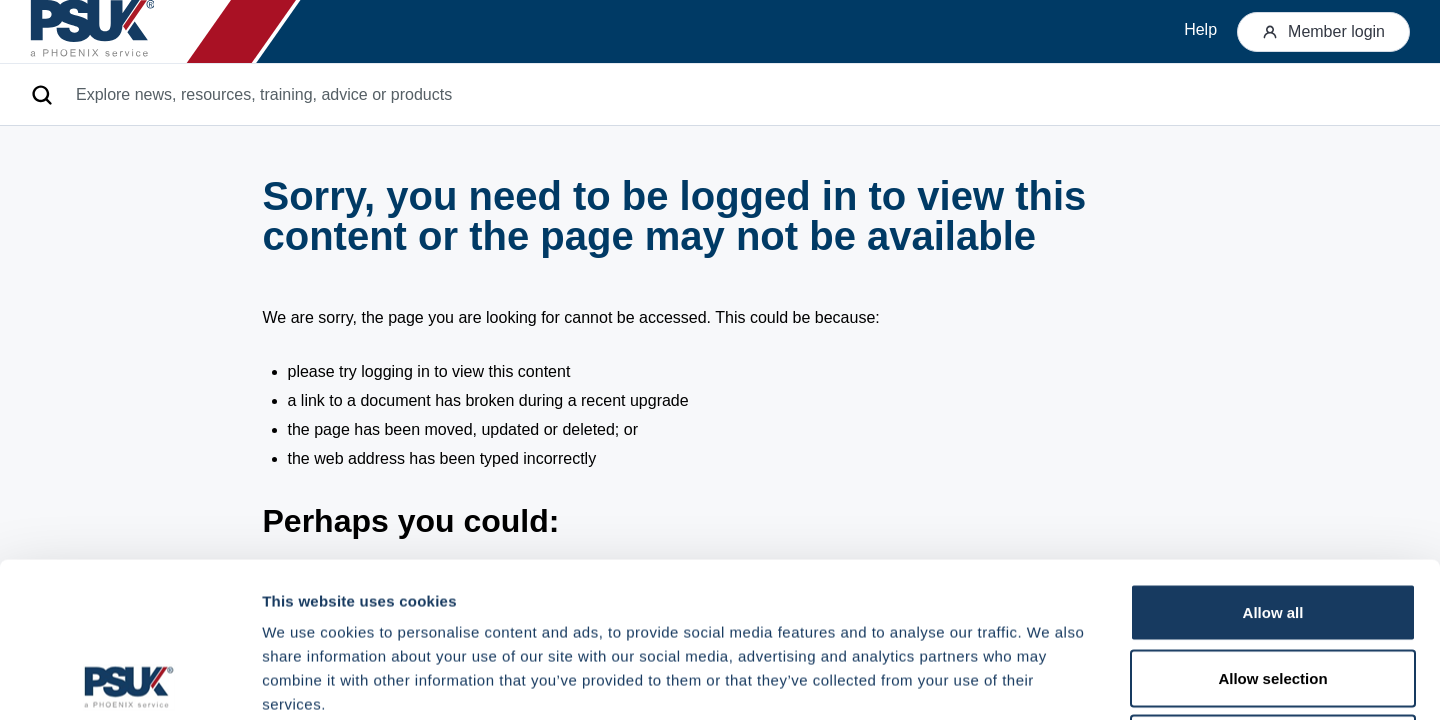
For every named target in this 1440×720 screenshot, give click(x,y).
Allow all (1273, 457)
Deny (1273, 588)
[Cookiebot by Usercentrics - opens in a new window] (129, 681)
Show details (1049, 680)
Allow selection (1272, 523)
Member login (1323, 31)
